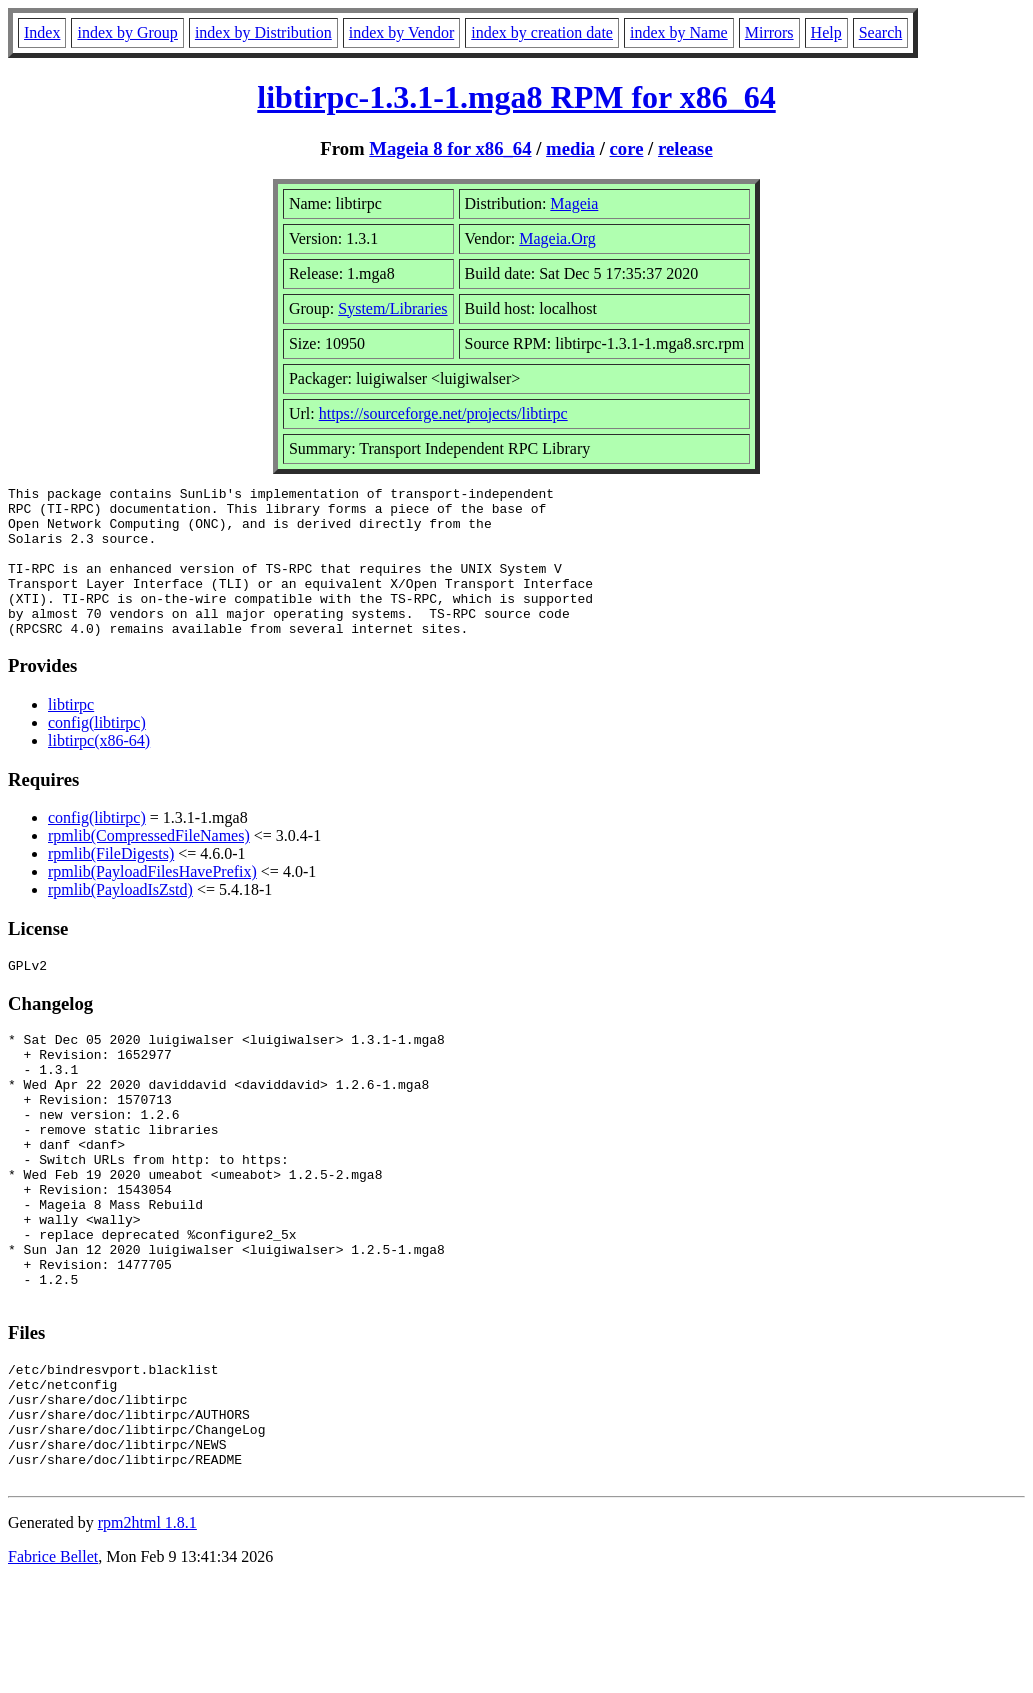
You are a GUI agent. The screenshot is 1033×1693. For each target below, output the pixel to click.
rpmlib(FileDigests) (111, 883)
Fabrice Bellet (53, 1667)
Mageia (574, 203)
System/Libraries (392, 308)
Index (42, 32)
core (627, 148)
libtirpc (71, 734)
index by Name (679, 32)
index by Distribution (263, 32)
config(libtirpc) (97, 752)
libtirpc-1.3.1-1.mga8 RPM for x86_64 (516, 97)
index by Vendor (401, 32)
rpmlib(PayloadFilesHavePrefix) (152, 901)
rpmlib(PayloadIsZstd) (120, 919)
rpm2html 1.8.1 (147, 1633)
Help (826, 32)
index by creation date (542, 32)
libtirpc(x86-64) (99, 770)
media (570, 148)
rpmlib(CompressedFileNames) (149, 865)
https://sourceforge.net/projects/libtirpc (443, 413)
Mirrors (769, 32)
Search (881, 32)
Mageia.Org (557, 238)
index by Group (127, 32)
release (685, 148)
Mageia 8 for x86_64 (450, 148)
